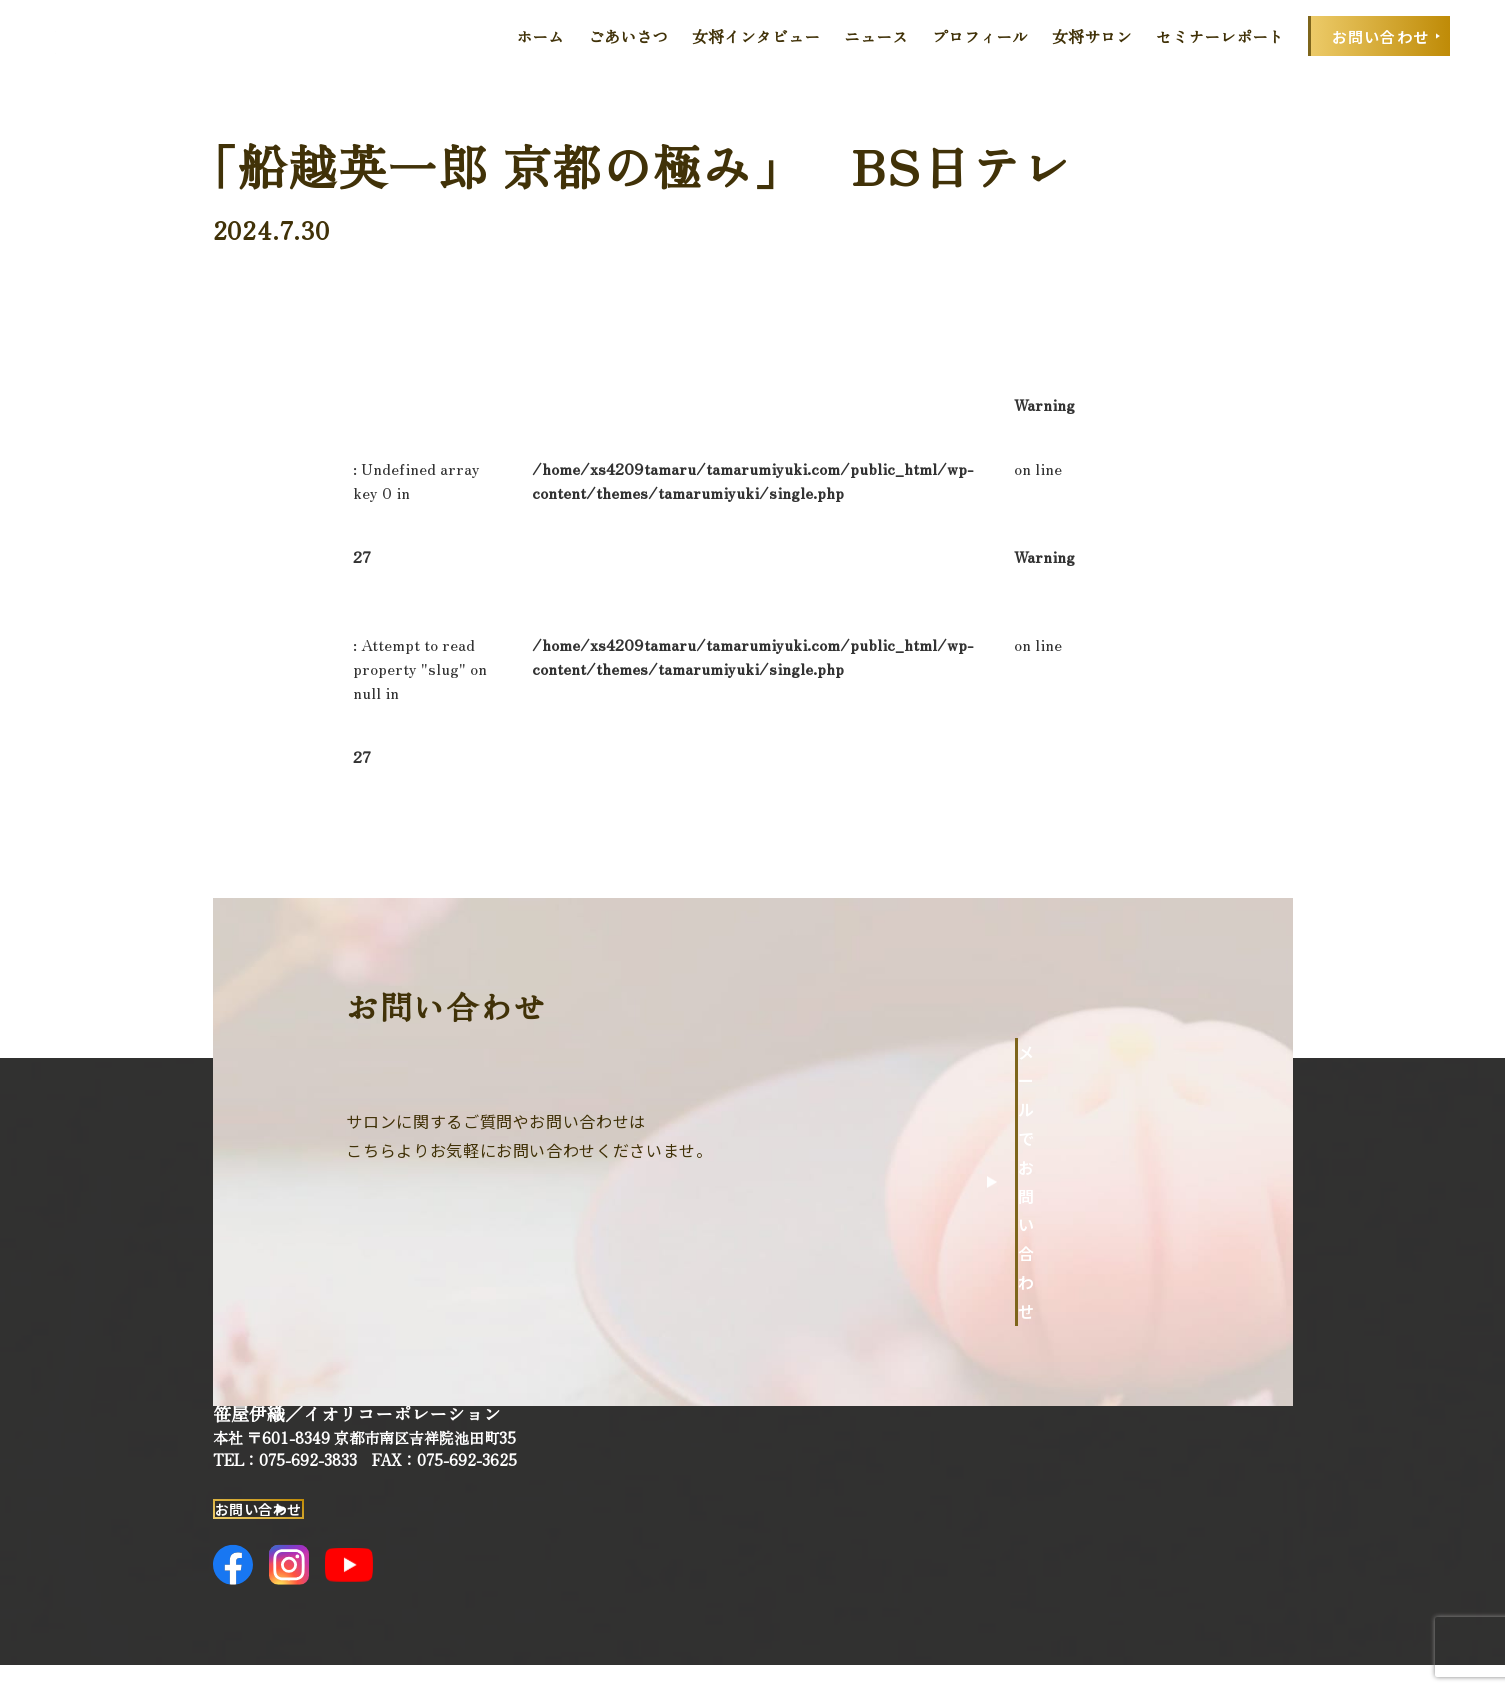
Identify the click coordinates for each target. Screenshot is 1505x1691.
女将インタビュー (756, 36)
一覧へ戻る (1083, 756)
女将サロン (1092, 36)
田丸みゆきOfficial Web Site (116, 36)
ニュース (876, 36)
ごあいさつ (628, 36)
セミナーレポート (1220, 36)
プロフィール (980, 36)
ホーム (540, 36)
